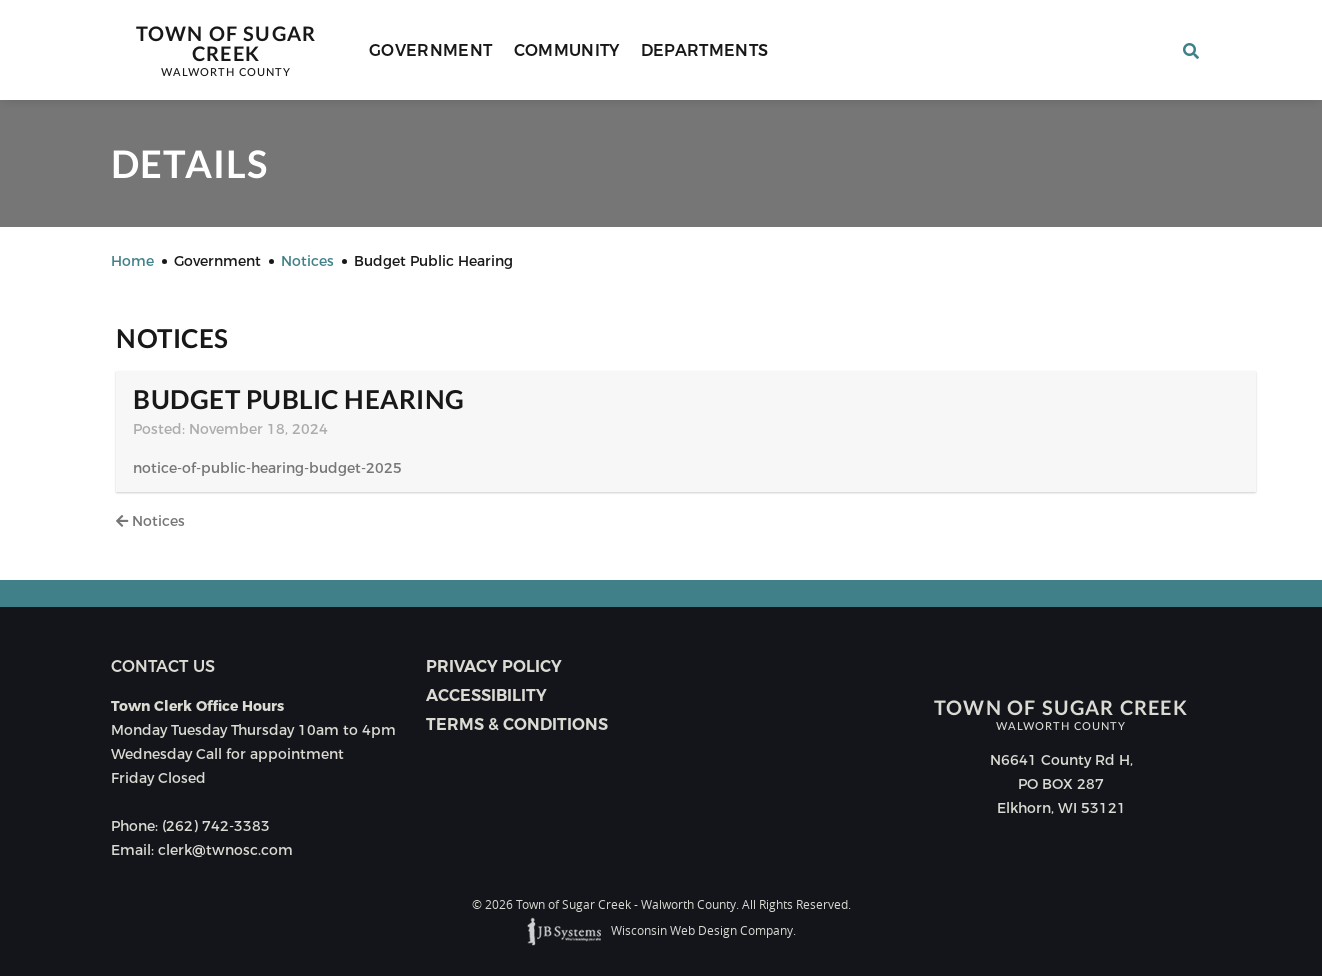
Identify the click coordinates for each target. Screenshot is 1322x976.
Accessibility (486, 695)
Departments (705, 50)
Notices (150, 521)
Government (431, 50)
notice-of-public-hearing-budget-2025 (267, 468)
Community (567, 50)
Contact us (163, 666)
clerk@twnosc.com (225, 850)
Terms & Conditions (517, 724)
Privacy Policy (494, 666)
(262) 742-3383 (216, 826)
